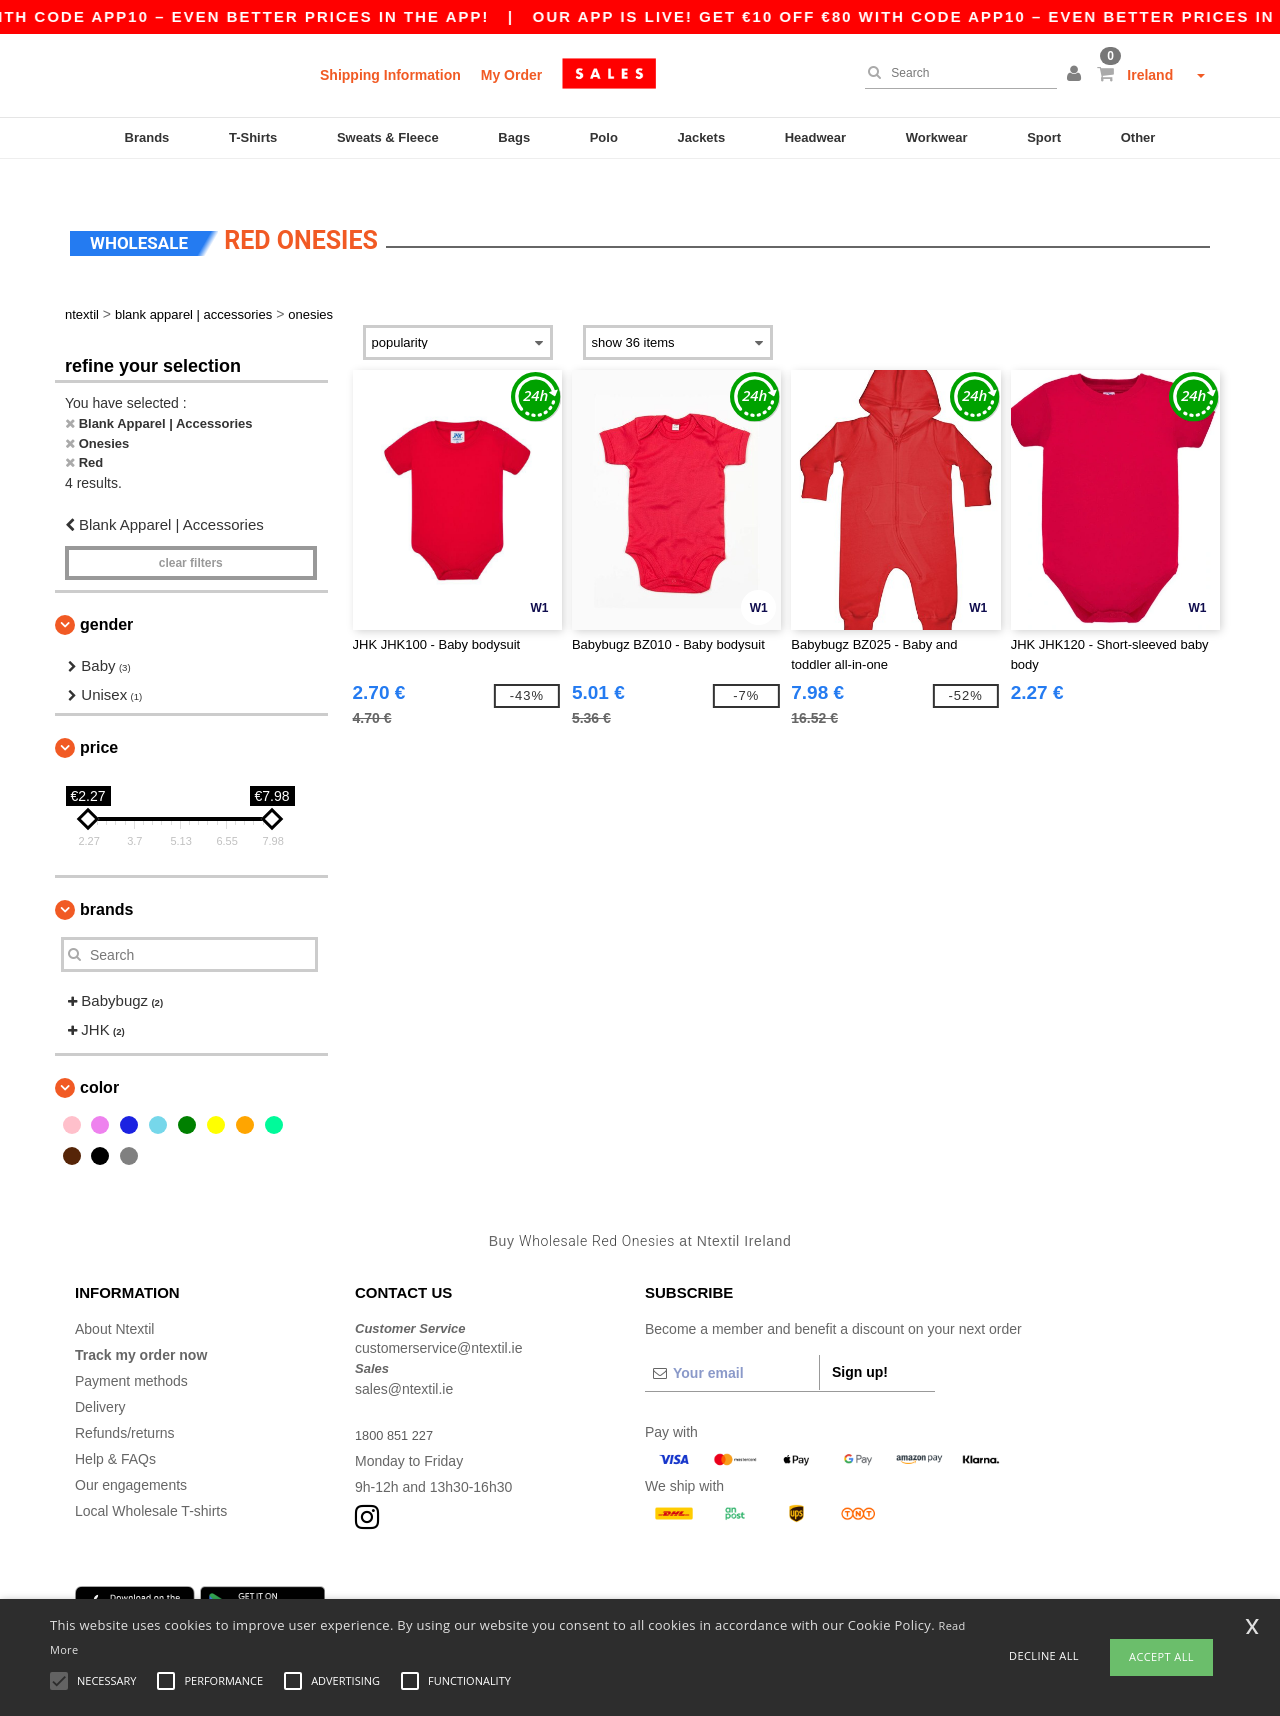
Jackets (701, 137)
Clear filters (191, 536)
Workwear (937, 137)
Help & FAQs (115, 1431)
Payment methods (131, 1353)
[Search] (956, 73)
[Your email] (732, 1345)
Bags (514, 137)
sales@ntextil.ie (404, 1361)
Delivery (100, 1379)
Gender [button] (106, 597)
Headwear (815, 137)
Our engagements (131, 1457)
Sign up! (860, 1344)
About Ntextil (114, 1301)
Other (1138, 137)
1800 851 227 (398, 1407)
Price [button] (99, 720)
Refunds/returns (125, 1405)
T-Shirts (253, 137)
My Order (511, 75)
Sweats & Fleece (388, 137)
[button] (1077, 75)
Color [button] (99, 1060)
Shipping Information (390, 75)
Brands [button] (106, 882)
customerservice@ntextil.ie (439, 1321)
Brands (147, 137)
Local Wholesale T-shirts (151, 1483)
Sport (1044, 137)
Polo (604, 137)
